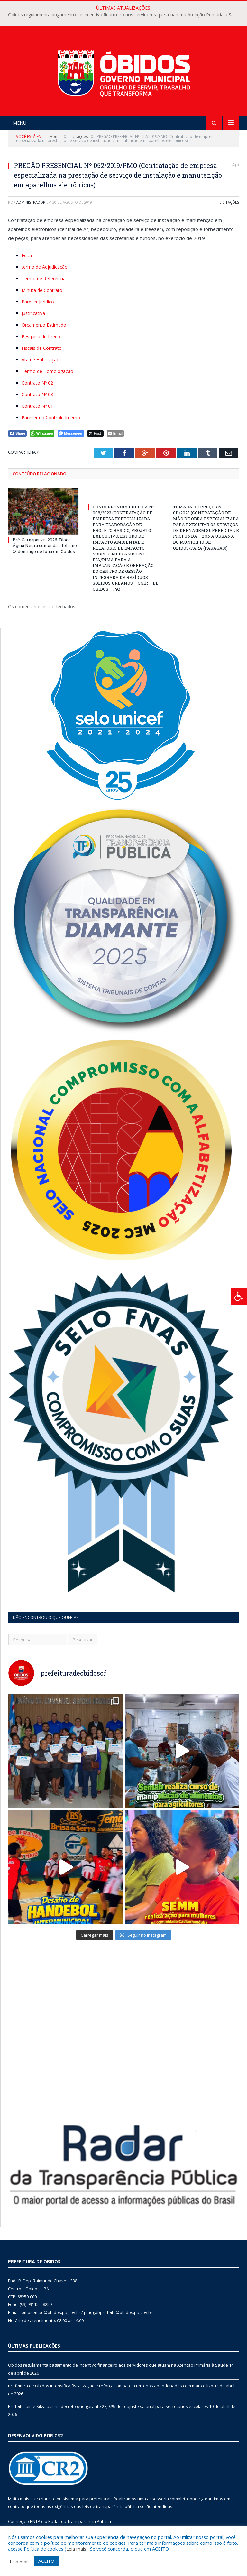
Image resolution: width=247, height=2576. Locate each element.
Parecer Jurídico (38, 302)
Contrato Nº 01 (37, 406)
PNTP (35, 2521)
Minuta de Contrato (42, 290)
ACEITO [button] (46, 2561)
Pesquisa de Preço (41, 336)
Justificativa (33, 313)
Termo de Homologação (47, 371)
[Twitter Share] (95, 433)
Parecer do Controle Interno (51, 417)
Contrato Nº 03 (37, 394)
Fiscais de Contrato (42, 348)
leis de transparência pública (110, 2506)
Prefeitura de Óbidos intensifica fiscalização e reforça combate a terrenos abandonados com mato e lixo (110, 2386)
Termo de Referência (44, 278)
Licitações (229, 202)
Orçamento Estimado (44, 325)
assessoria (158, 2499)
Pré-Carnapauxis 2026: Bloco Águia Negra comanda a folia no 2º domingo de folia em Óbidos (45, 545)
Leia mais (76, 2549)
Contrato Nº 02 (37, 383)
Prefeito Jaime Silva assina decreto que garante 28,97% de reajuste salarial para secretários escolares (108, 2406)
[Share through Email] (115, 433)
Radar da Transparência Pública (79, 2521)
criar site (47, 2499)
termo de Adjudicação (45, 267)
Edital (27, 255)
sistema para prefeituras (87, 2499)
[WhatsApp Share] (42, 433)
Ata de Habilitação (40, 360)
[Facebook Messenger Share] (71, 433)
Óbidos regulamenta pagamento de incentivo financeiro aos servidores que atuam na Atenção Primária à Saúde (125, 15)
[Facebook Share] (17, 433)
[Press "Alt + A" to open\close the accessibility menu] (239, 1296)
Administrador (30, 202)
